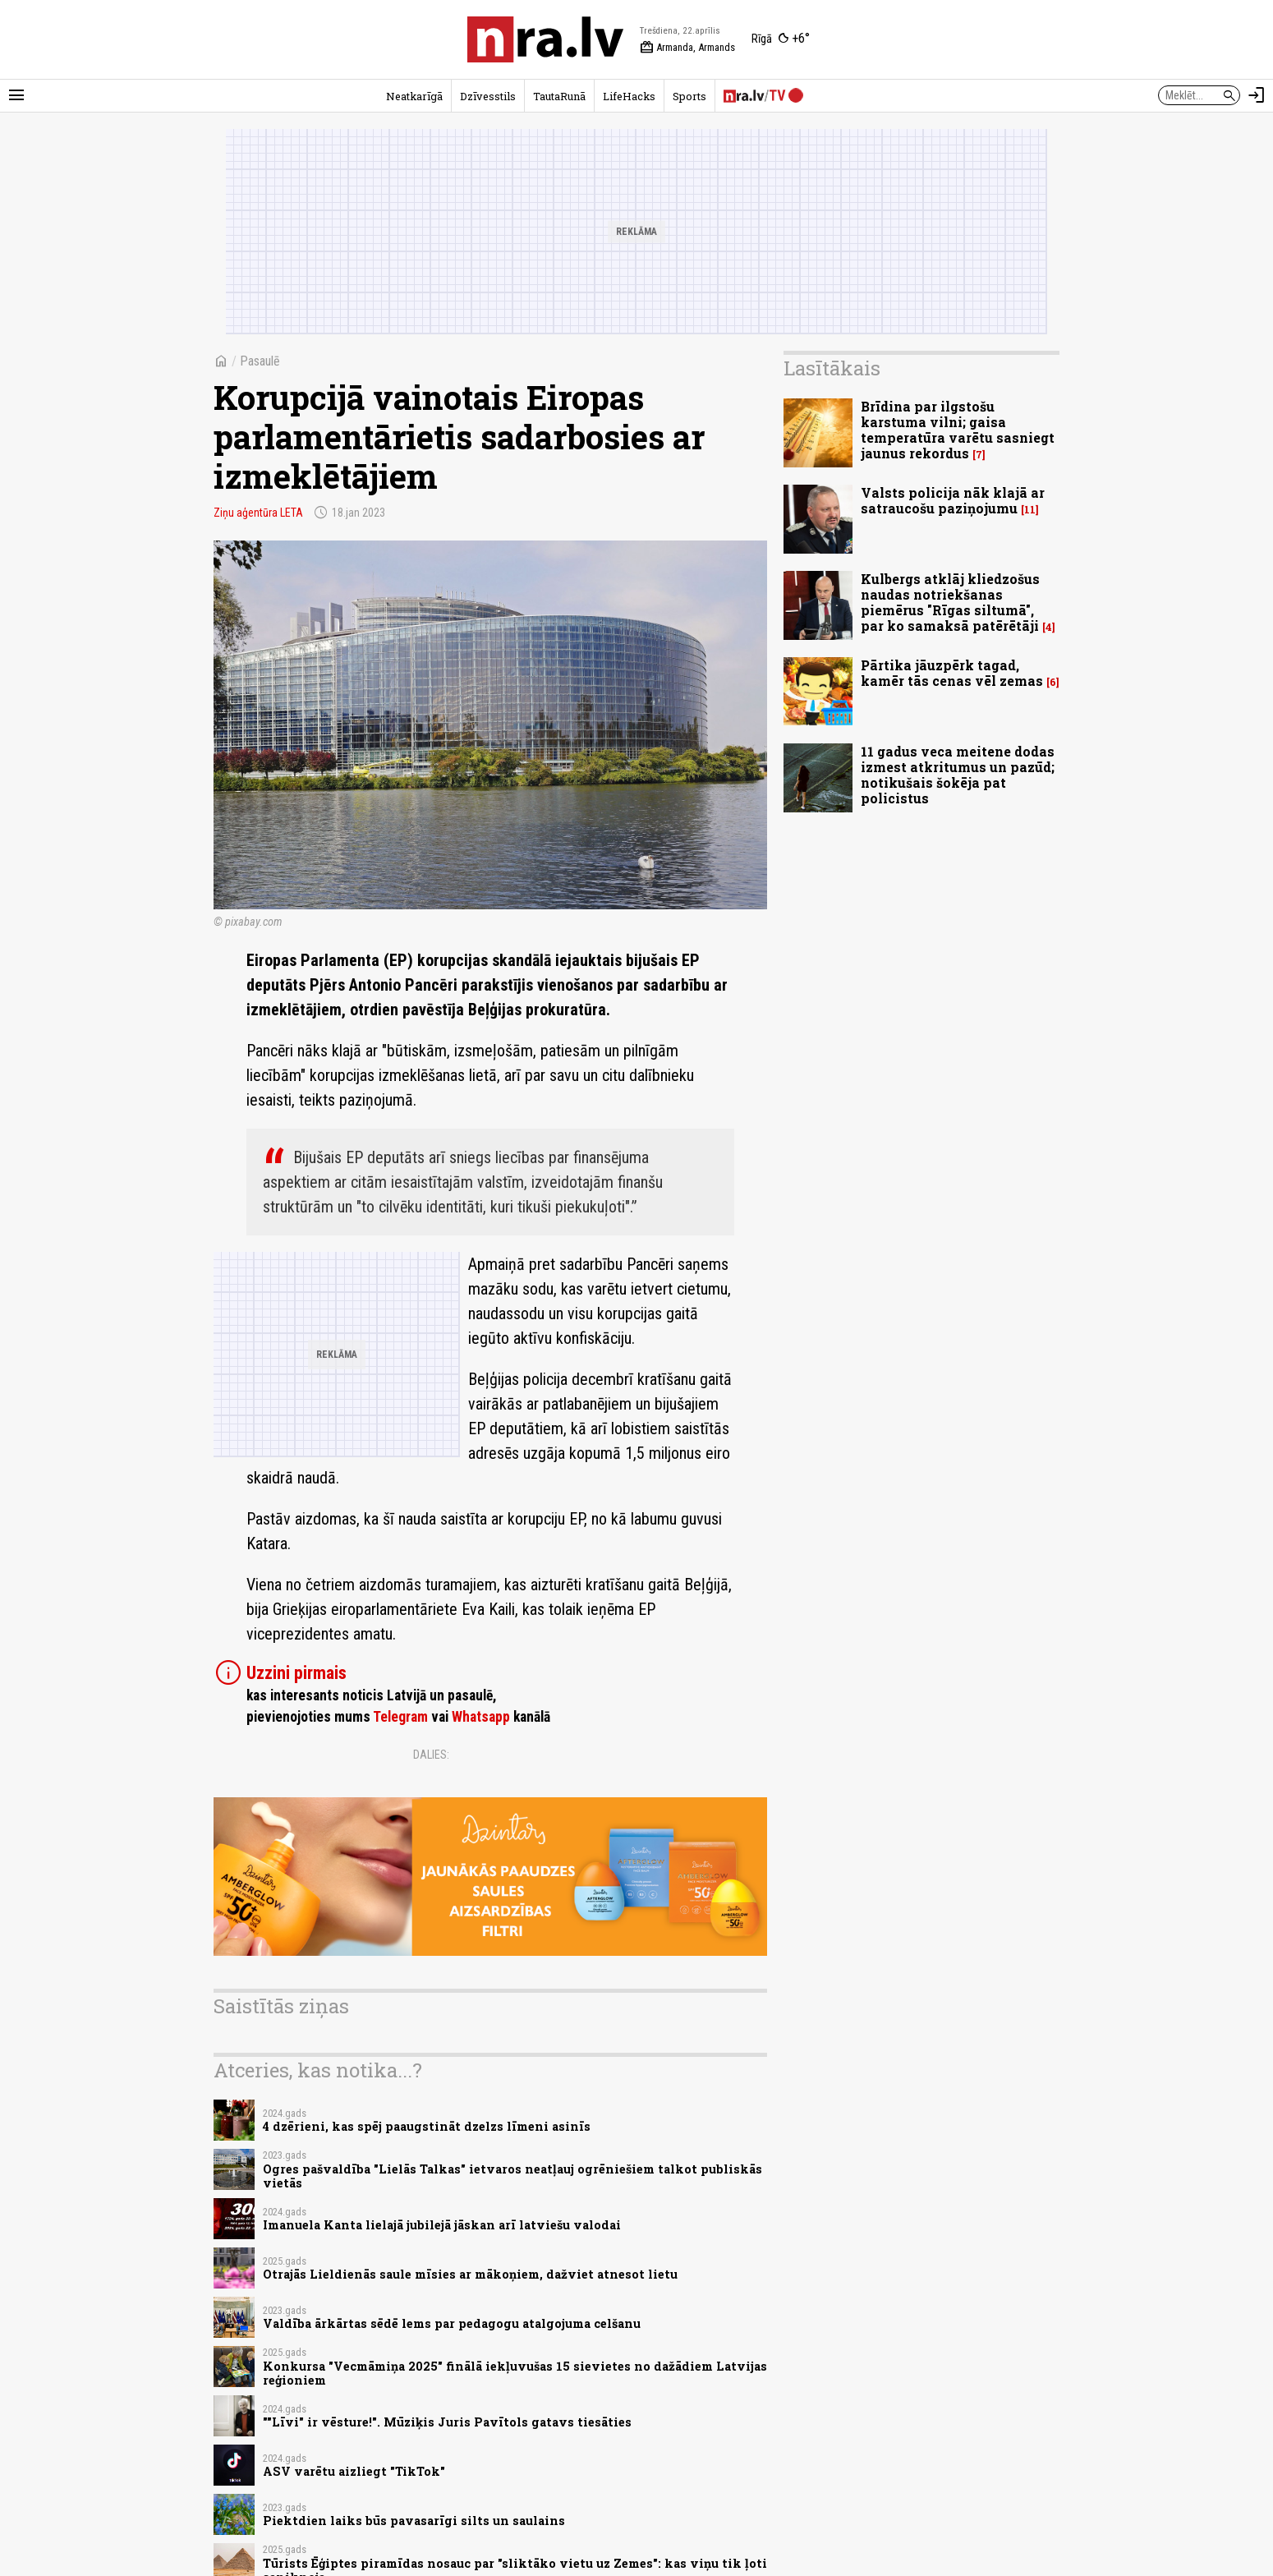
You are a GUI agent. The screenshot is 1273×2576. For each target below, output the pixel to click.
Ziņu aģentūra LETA (258, 512)
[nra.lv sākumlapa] (545, 39)
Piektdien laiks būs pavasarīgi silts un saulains (414, 2520)
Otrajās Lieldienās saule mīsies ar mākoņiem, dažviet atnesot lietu (470, 2274)
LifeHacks (629, 96)
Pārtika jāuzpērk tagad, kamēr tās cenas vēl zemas (952, 672)
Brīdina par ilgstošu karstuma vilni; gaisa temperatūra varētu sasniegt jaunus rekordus (958, 430)
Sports (689, 96)
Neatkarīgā (414, 96)
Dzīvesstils (488, 96)
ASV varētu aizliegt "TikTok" (354, 2471)
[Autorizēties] (1256, 95)
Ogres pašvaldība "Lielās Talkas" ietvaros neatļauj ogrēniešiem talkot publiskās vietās (512, 2176)
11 (1030, 510)
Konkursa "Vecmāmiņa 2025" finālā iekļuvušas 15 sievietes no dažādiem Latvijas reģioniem (515, 2373)
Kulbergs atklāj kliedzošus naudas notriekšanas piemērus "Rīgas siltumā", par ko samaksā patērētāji (950, 602)
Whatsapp (481, 1717)
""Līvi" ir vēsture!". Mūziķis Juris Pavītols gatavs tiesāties (447, 2422)
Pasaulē (260, 361)
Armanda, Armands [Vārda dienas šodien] (687, 47)
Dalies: (431, 1754)
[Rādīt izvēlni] (16, 95)
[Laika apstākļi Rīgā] (780, 39)
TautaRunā (559, 96)
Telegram (400, 1717)
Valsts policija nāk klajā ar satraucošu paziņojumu (953, 500)
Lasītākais (832, 368)
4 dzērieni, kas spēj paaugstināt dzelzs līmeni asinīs (427, 2126)
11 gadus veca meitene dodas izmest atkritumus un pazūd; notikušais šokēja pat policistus (958, 775)
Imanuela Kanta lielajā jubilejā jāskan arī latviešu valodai (442, 2225)
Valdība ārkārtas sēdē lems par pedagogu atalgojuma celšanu (452, 2323)
